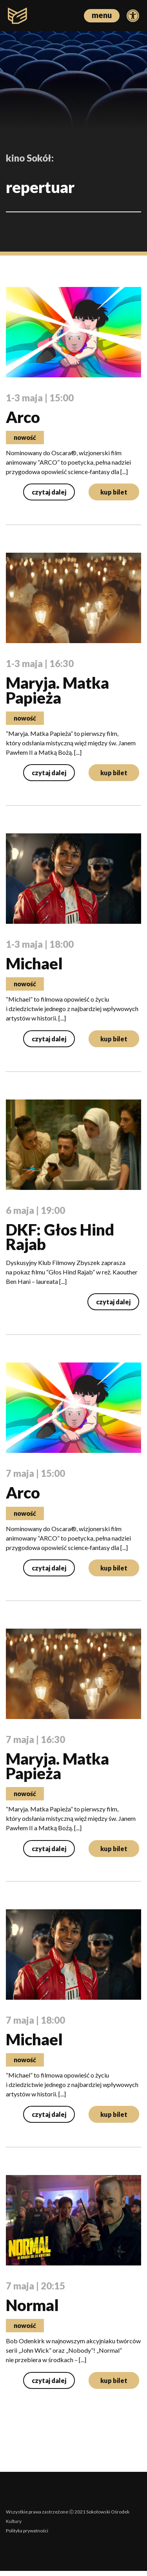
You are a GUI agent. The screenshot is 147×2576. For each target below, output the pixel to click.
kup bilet (113, 492)
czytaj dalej (49, 492)
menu (102, 15)
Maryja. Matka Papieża (57, 691)
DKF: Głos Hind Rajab (60, 1239)
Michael (34, 965)
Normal (32, 2309)
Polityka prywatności (27, 2536)
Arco (23, 417)
